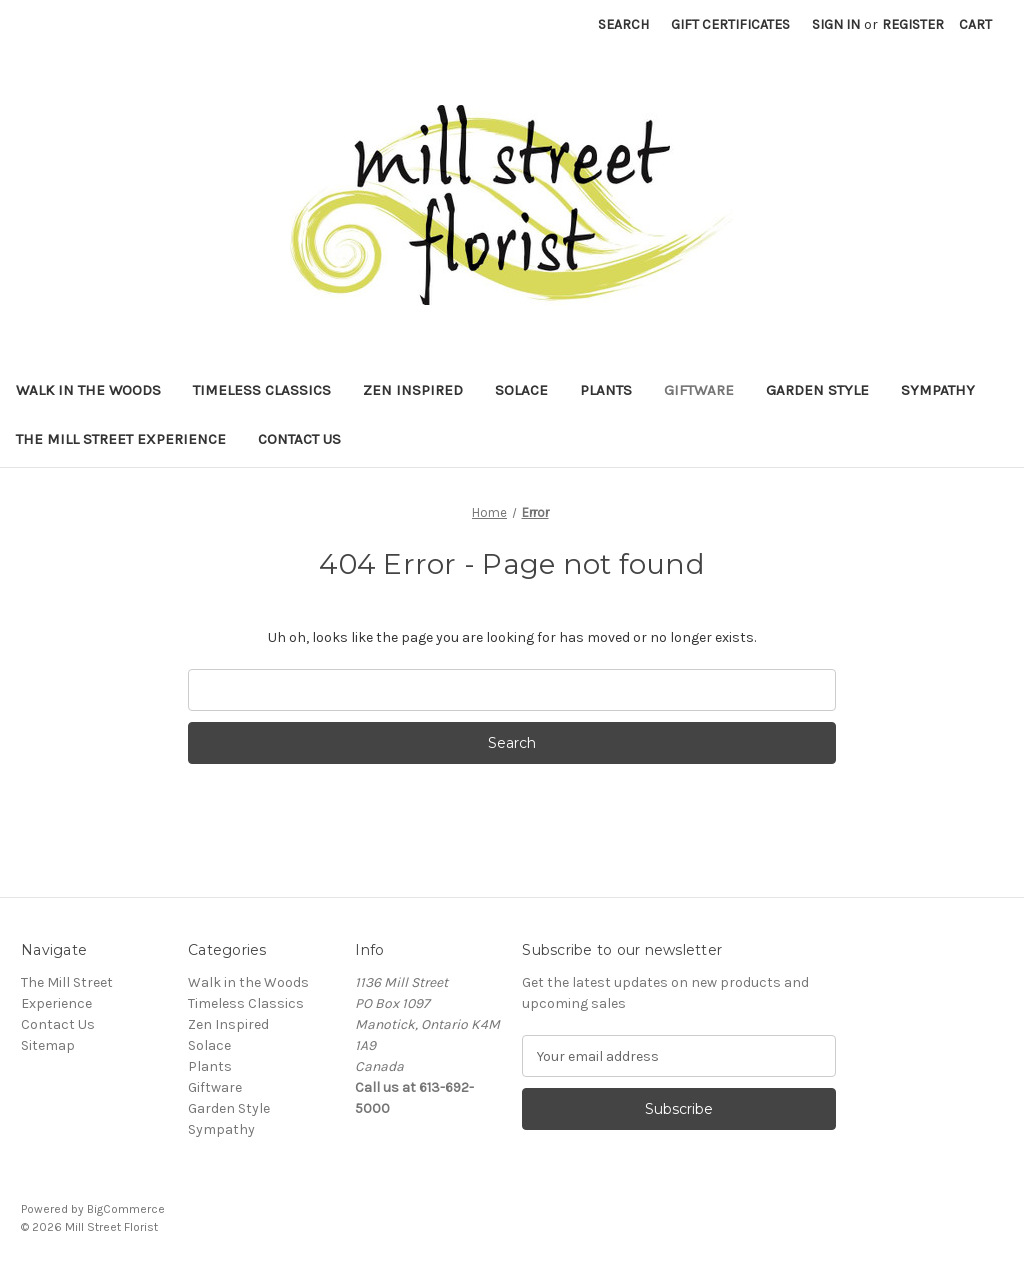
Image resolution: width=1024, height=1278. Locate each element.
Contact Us (299, 439)
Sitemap (48, 1045)
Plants (606, 390)
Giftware (699, 390)
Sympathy (938, 390)
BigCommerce (126, 1209)
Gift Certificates (730, 24)
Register (913, 24)
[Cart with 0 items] (975, 24)
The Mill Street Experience (121, 439)
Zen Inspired (413, 390)
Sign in (836, 24)
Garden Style (817, 390)
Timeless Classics (262, 390)
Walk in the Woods (88, 390)
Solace (521, 390)
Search (623, 24)
